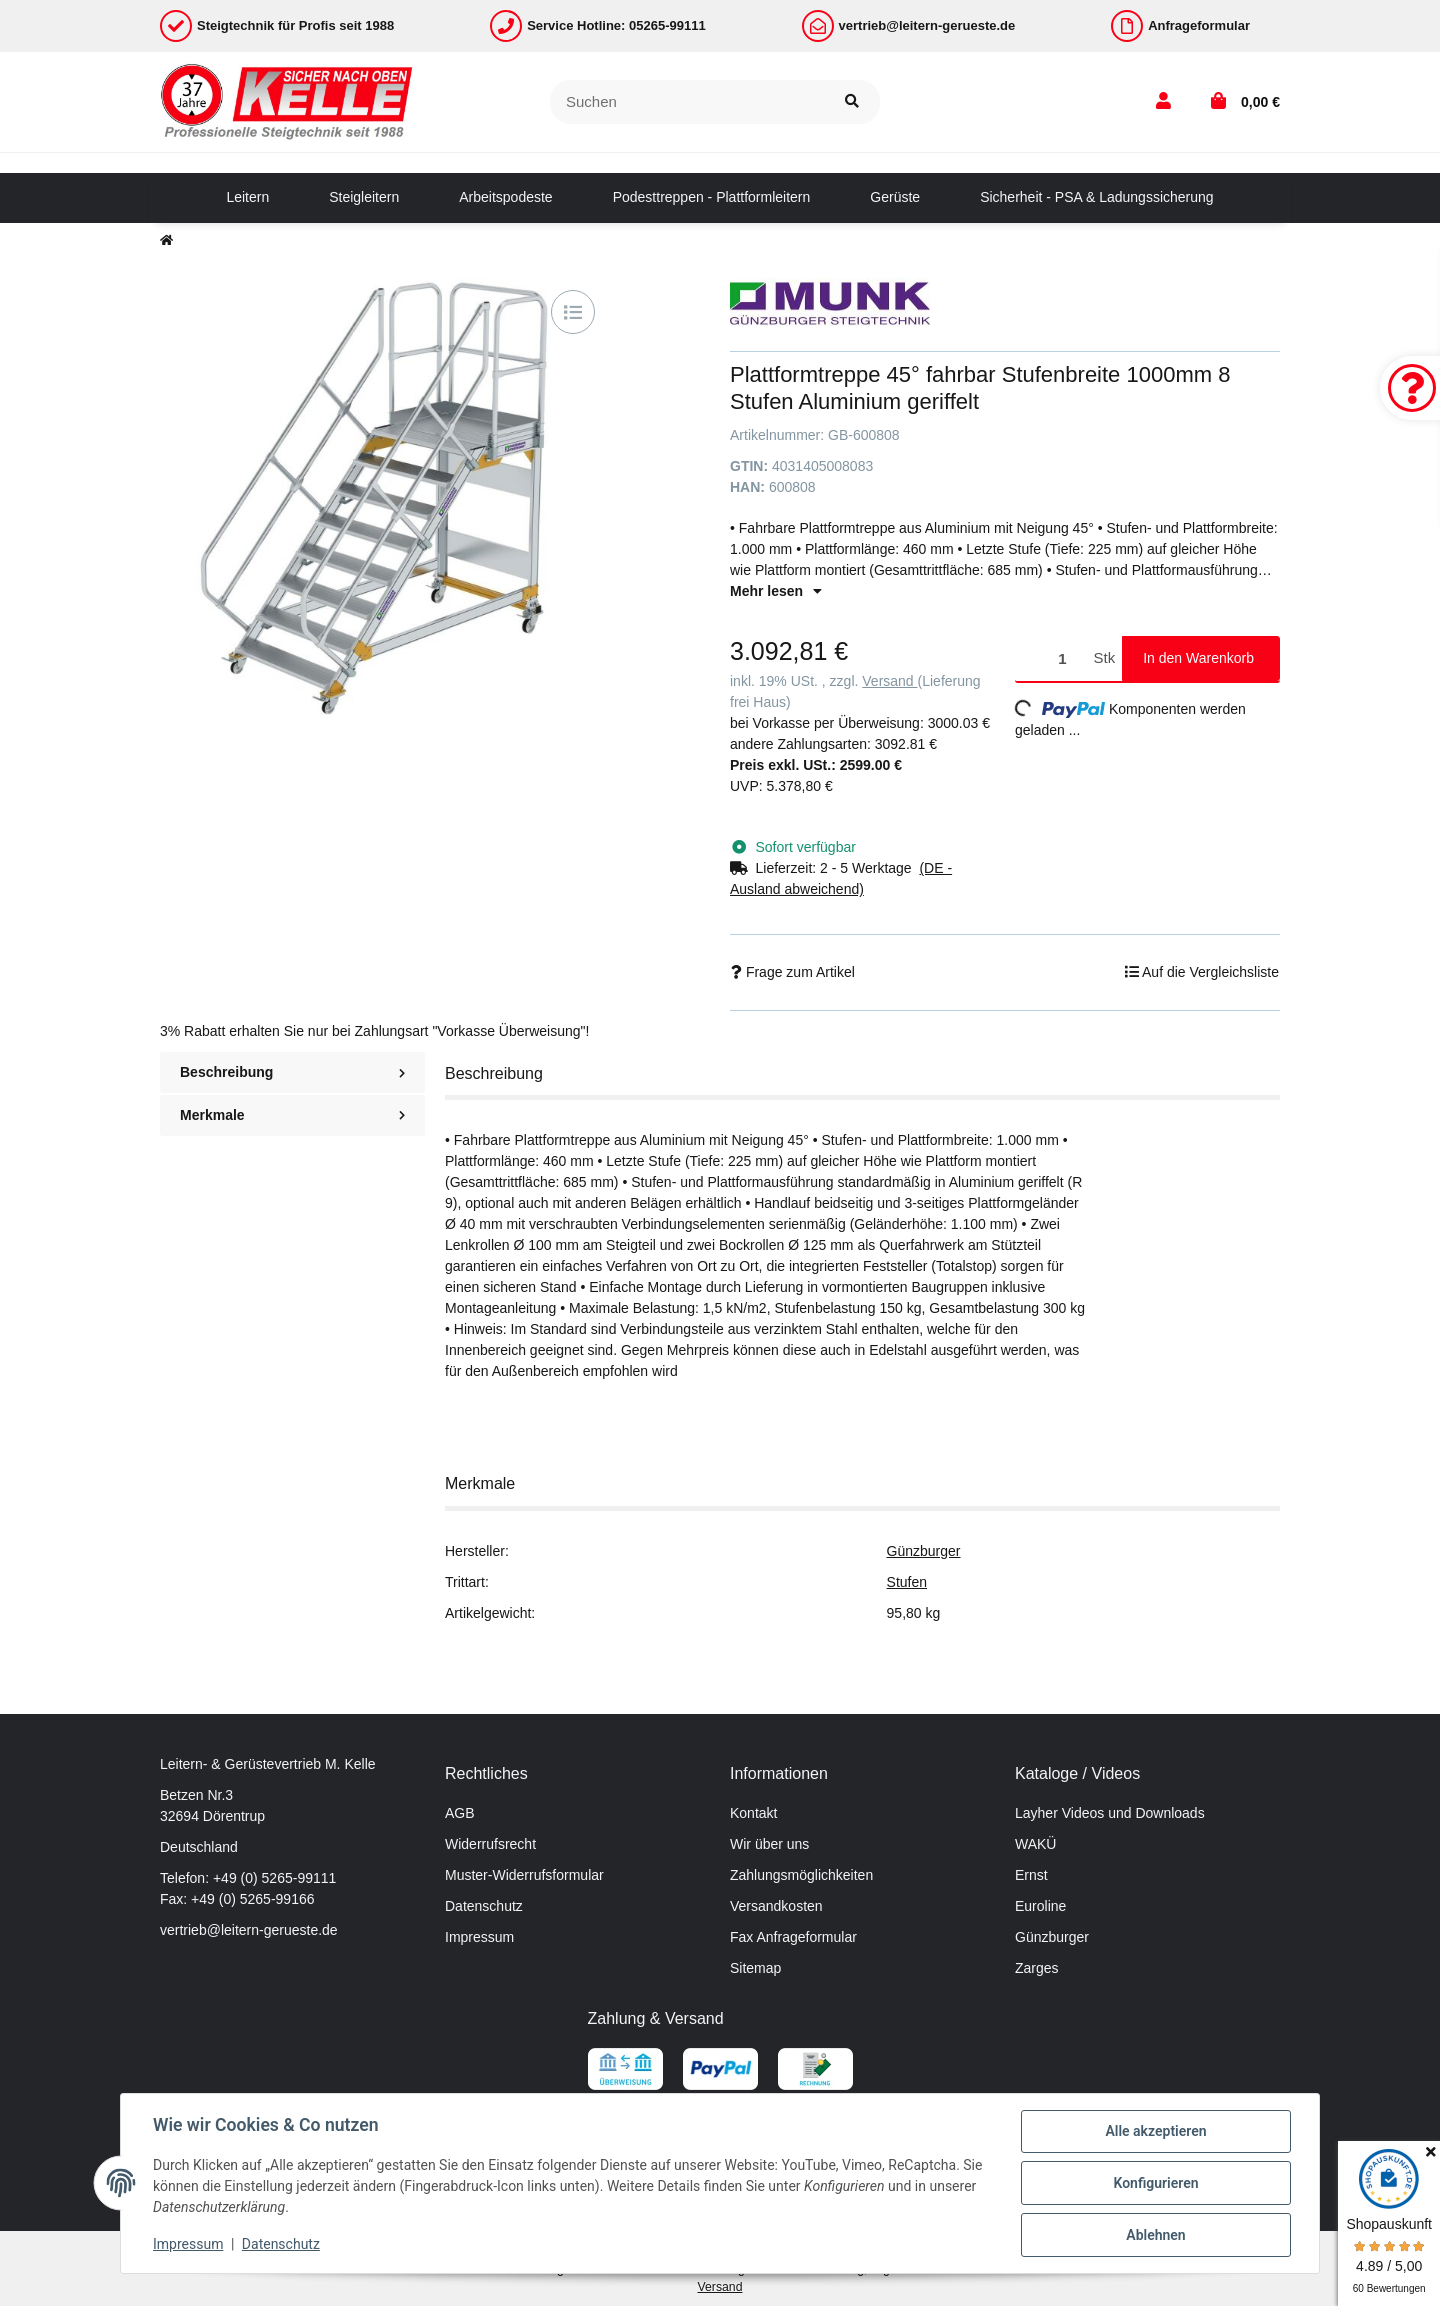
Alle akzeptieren (1155, 2131)
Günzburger (924, 1551)
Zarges (1037, 1968)
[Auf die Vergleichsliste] (573, 312)
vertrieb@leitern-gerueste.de (249, 1930)
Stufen (907, 1582)
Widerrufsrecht (490, 1844)
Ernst (1031, 1875)
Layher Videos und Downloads (1110, 1813)
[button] (1163, 102)
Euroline (1040, 1906)
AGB (460, 1813)
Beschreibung (292, 1072)
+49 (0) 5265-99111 (274, 1878)
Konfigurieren (1155, 2183)
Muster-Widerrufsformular (524, 1875)
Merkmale (292, 1115)
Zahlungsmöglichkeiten (801, 1875)
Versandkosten (776, 1906)
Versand (889, 681)
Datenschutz (484, 1906)
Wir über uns (769, 1844)
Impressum (479, 1937)
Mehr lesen (776, 591)
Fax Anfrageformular (793, 1937)
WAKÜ (1035, 1844)
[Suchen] (687, 102)
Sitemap (755, 1968)
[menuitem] (247, 198)
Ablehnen (1155, 2235)
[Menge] (1051, 658)
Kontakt (753, 1813)
